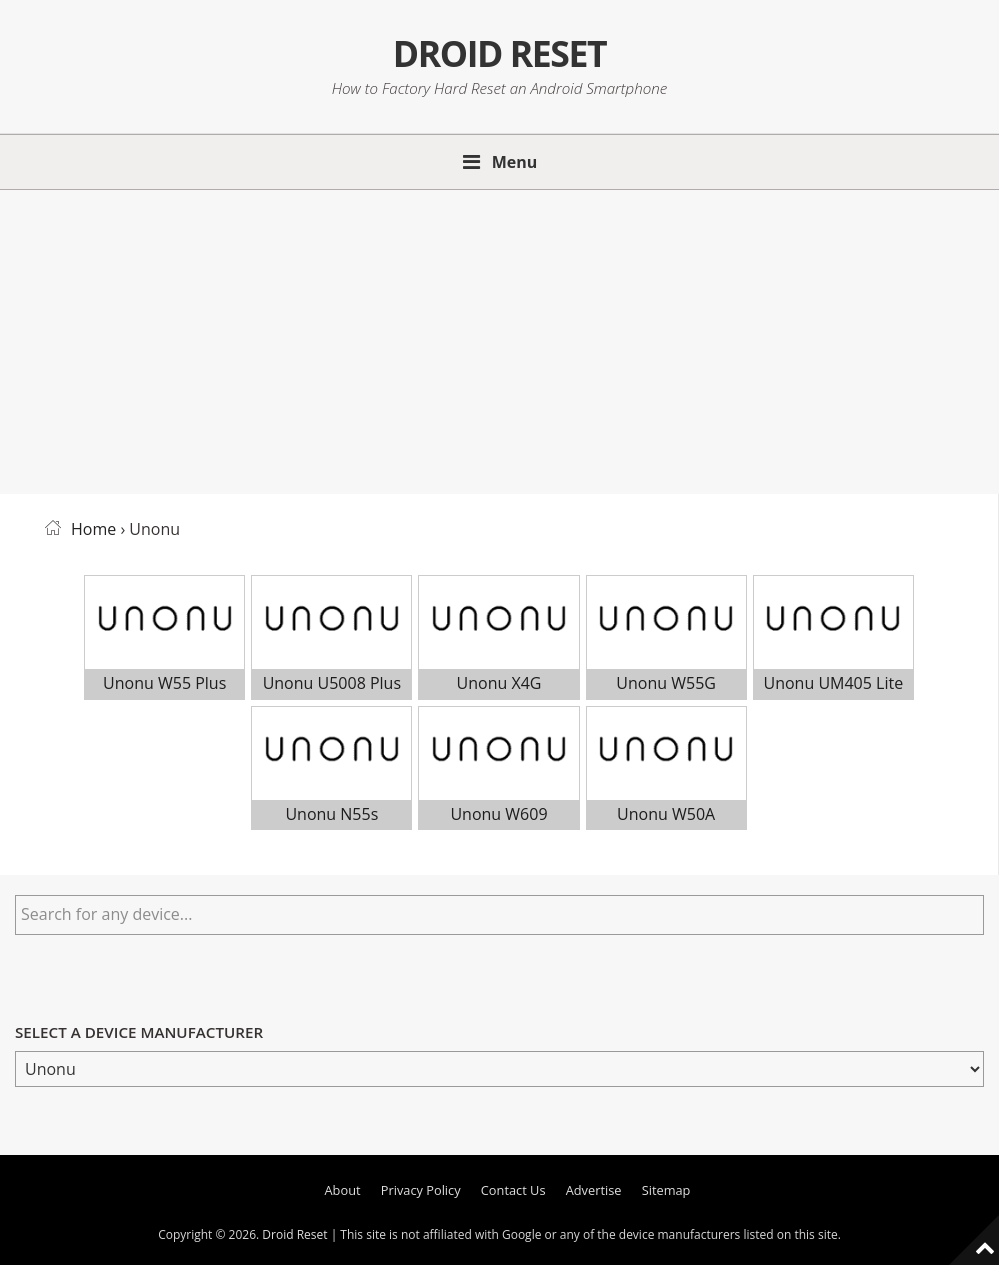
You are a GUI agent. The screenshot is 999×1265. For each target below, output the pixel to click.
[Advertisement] (499, 338)
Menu (515, 162)
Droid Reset (499, 52)
